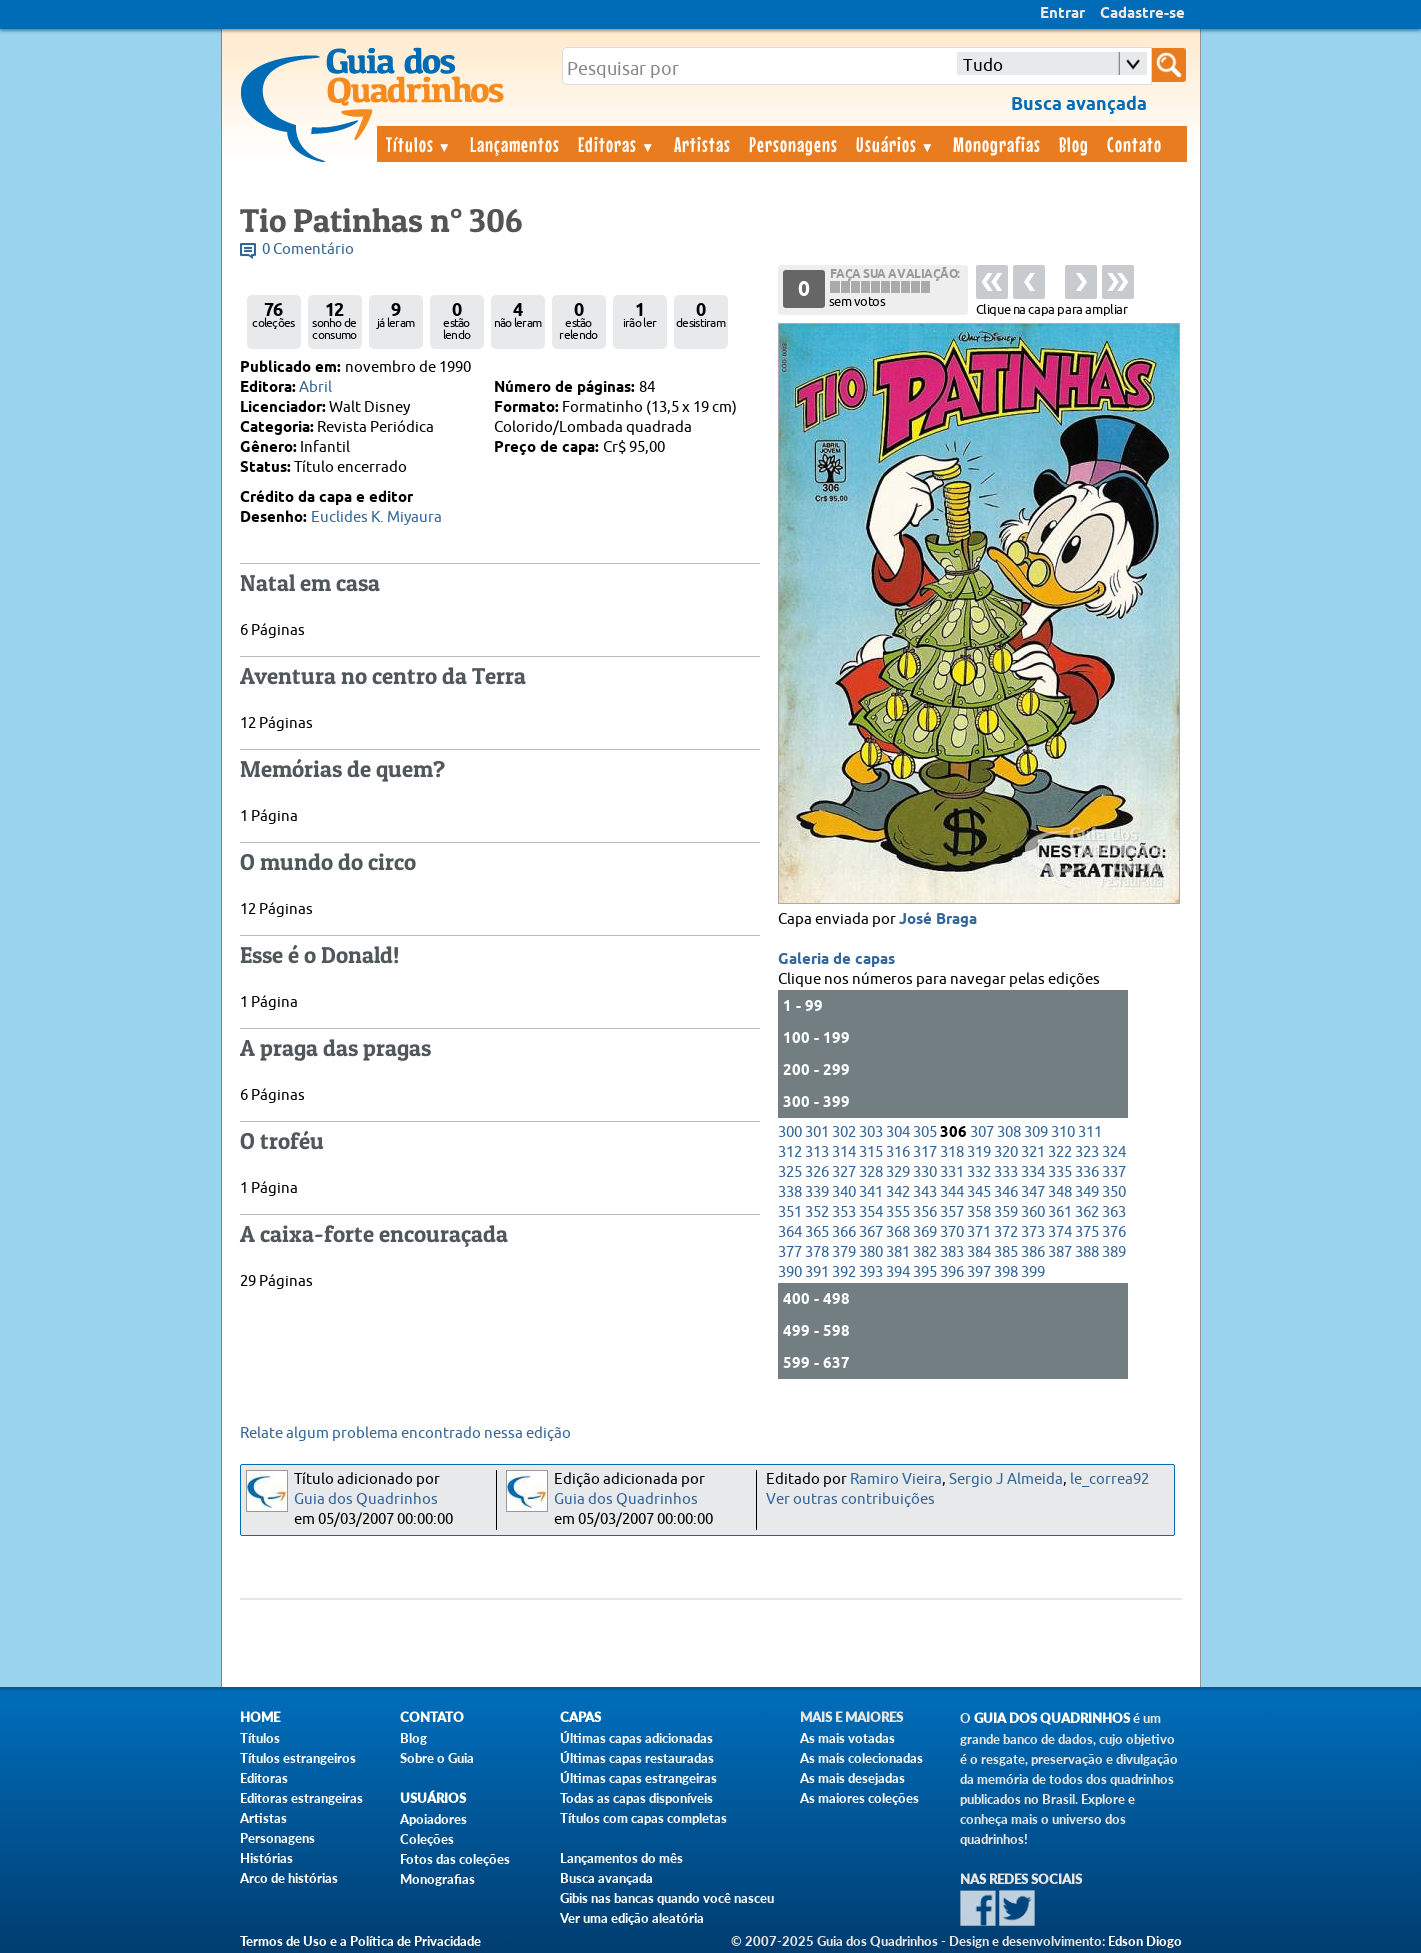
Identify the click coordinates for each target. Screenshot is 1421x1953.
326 (817, 1172)
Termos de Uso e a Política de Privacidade (360, 1941)
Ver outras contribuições (850, 1499)
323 (1087, 1152)
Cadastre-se (1142, 14)
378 (817, 1252)
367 (871, 1232)
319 (979, 1152)
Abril (315, 387)
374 (1060, 1232)
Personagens (793, 144)
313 (817, 1152)
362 (1087, 1212)
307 (982, 1132)
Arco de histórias (289, 1878)
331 (952, 1172)
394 (898, 1272)
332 (979, 1172)
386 (1033, 1252)
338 (790, 1192)
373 (1033, 1232)
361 (1060, 1212)
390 (790, 1272)
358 (979, 1212)
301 (817, 1132)
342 (898, 1192)
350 (1114, 1192)
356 (925, 1212)
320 (1006, 1152)
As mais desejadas (852, 1778)
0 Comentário (308, 249)
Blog (1074, 144)
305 (925, 1132)
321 (1033, 1152)
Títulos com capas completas (643, 1818)
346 (1006, 1192)
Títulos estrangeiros (298, 1758)
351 (790, 1212)
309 (1036, 1132)
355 (898, 1212)
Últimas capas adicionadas (636, 1738)
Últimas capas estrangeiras (638, 1778)
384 (979, 1252)
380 (871, 1252)
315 (871, 1152)
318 (952, 1152)
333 (1006, 1172)
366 (844, 1232)
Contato (1134, 144)
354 (871, 1212)
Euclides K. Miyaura (376, 517)
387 (1060, 1252)
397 (979, 1272)
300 (790, 1132)
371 (979, 1232)
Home (260, 1717)
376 (1114, 1232)
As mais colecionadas (861, 1758)
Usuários (896, 144)
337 (1114, 1172)
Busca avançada (606, 1878)
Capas (580, 1717)
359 (1006, 1212)
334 (1033, 1172)
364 (790, 1232)
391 (817, 1272)
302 (844, 1132)
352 (817, 1212)
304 (898, 1132)
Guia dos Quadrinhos (366, 1499)
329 (898, 1172)
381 (898, 1252)
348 (1060, 1192)
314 (844, 1152)
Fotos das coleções (455, 1859)
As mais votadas (847, 1738)
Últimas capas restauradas (637, 1758)
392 (844, 1272)
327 (844, 1172)
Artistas (702, 144)
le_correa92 (1109, 1479)
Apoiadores (433, 1819)
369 (925, 1232)
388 (1087, 1252)
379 (844, 1252)
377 (790, 1252)
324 (1114, 1152)
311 (1090, 1132)
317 (925, 1152)
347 (1033, 1192)
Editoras (617, 144)
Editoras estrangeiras (301, 1798)
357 (952, 1212)
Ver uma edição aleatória (632, 1918)
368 (898, 1232)
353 (844, 1212)
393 (871, 1272)
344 (952, 1192)
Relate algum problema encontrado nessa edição (405, 1433)
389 (1114, 1252)
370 (952, 1232)
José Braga (938, 920)
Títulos (419, 144)
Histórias (266, 1858)
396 (952, 1272)
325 (790, 1172)
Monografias (997, 144)
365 (817, 1232)
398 (1006, 1272)
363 (1114, 1212)
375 (1087, 1232)
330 (925, 1172)
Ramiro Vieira (896, 1479)
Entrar (1062, 14)
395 (925, 1272)
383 (952, 1252)
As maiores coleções (859, 1798)
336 (1087, 1172)
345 (979, 1192)
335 (1060, 1172)
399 (1033, 1272)
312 (790, 1152)
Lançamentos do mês (621, 1858)
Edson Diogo (1145, 1941)
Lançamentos (515, 144)
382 (925, 1252)
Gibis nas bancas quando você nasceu (667, 1898)
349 (1087, 1192)
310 (1063, 1132)
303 (871, 1132)
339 (817, 1192)
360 (1033, 1212)
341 (871, 1192)
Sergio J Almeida (1006, 1479)
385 (1006, 1252)
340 (844, 1192)
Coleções (427, 1839)
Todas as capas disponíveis (636, 1798)
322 (1060, 1152)
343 (925, 1192)
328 (871, 1172)
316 (898, 1152)
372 (1006, 1232)
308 (1009, 1132)
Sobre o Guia (437, 1758)
